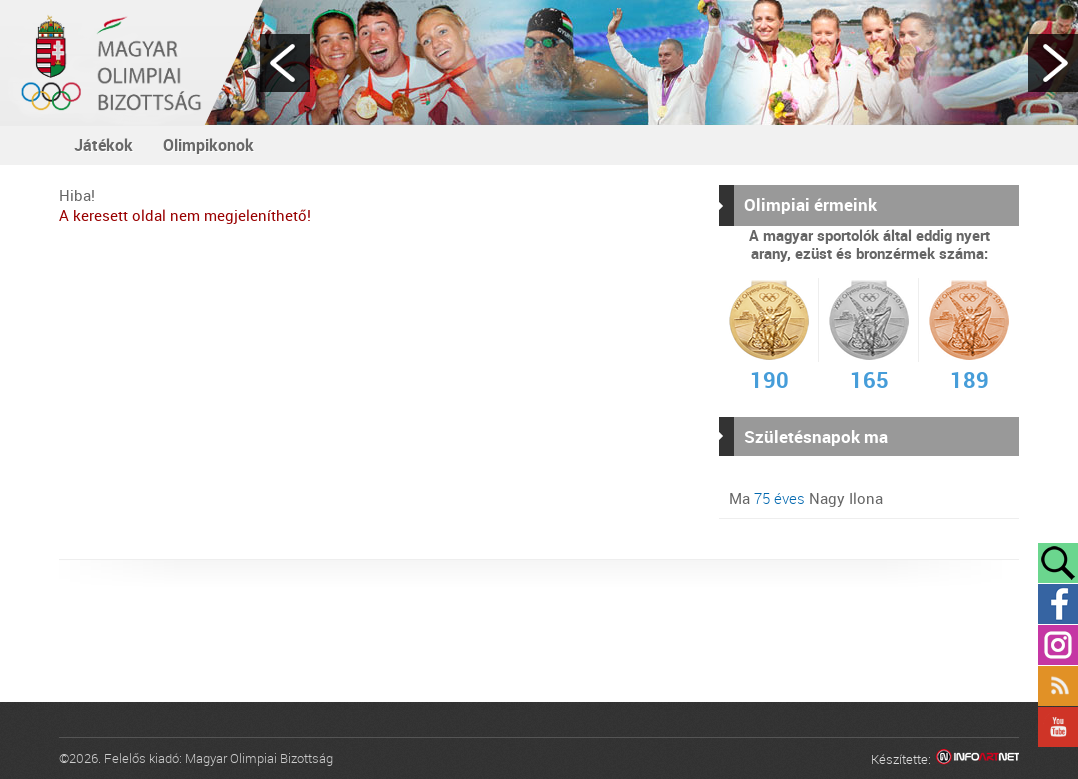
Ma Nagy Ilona (806, 498)
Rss (1058, 686)
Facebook (1058, 604)
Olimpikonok (208, 145)
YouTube (1058, 727)
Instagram (1058, 645)
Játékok (103, 145)
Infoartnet (977, 759)
